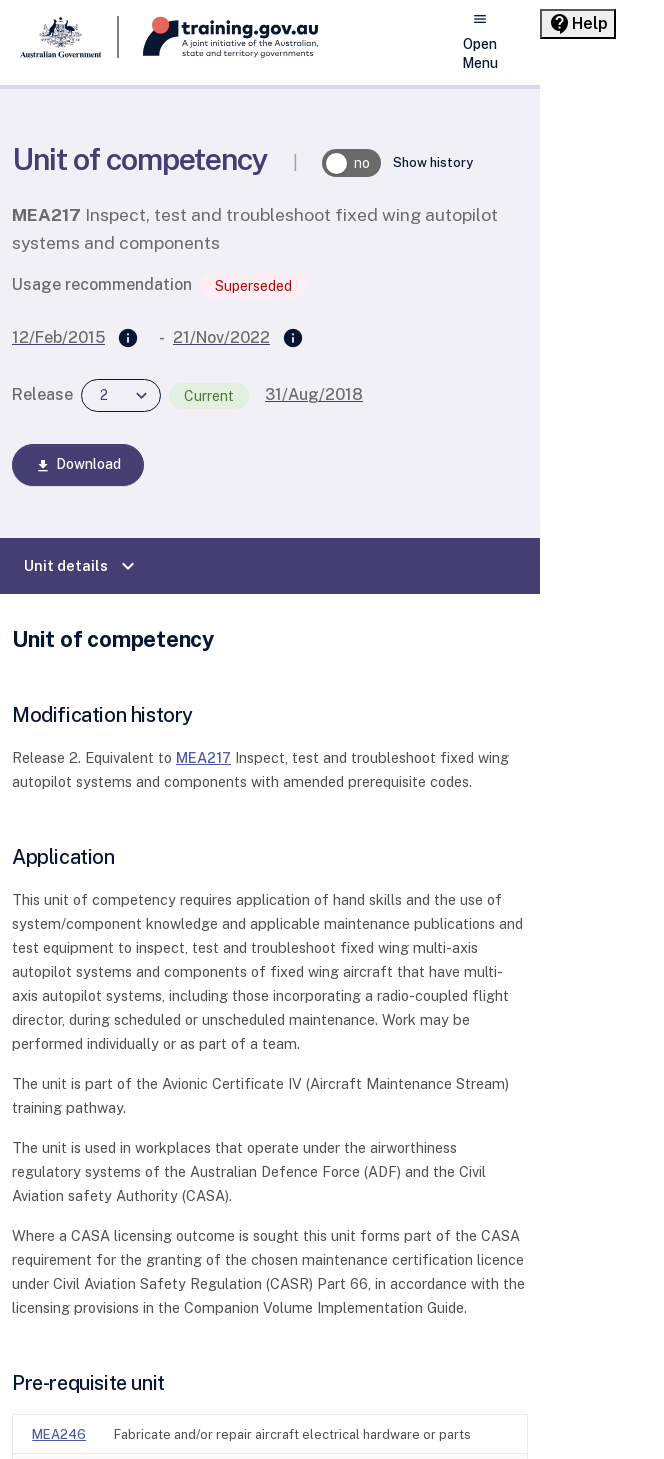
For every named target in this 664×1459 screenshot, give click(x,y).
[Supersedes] (128, 339)
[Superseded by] (293, 339)
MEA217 (203, 757)
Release (42, 394)
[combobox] (121, 395)
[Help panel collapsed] (578, 24)
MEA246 (59, 1434)
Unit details (82, 566)
